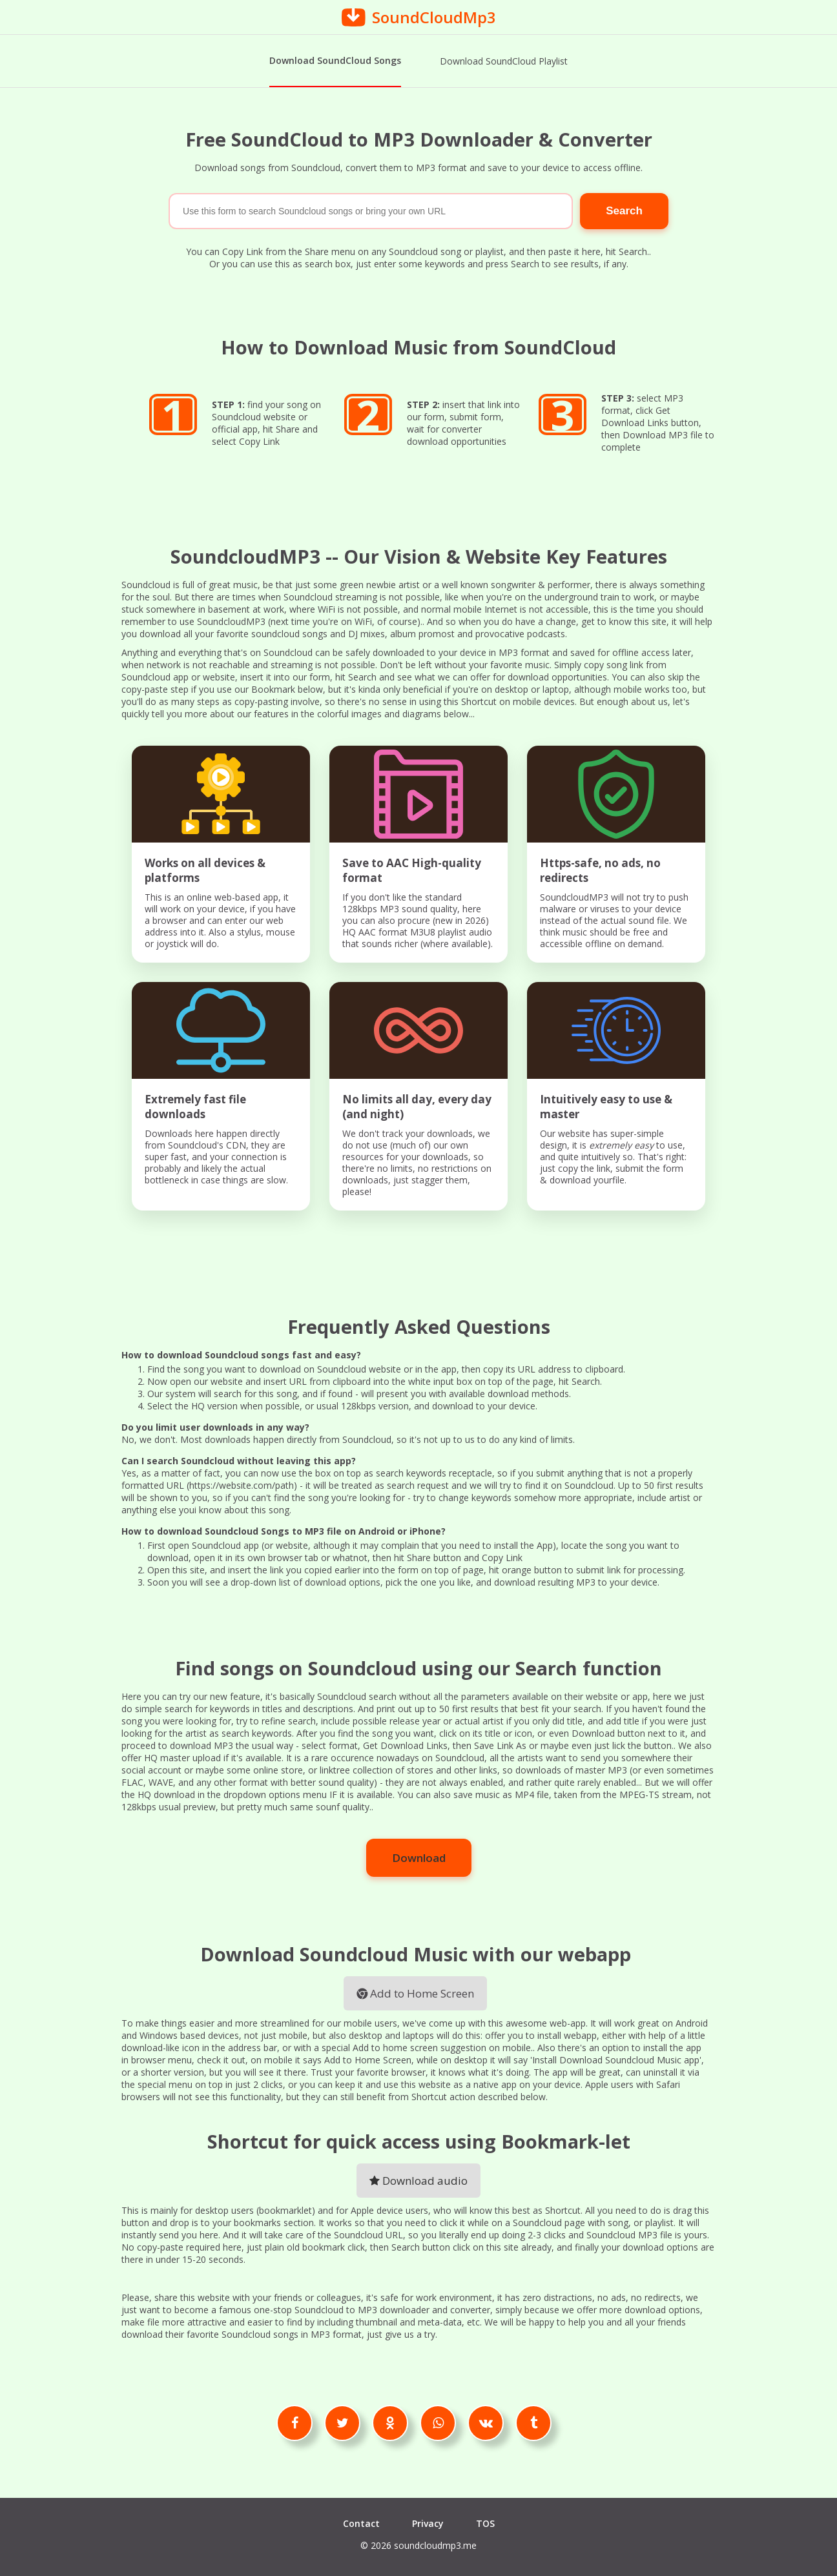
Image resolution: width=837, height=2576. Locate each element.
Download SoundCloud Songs (335, 60)
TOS (485, 2522)
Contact (361, 2522)
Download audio (418, 2179)
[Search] (370, 210)
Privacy (428, 2522)
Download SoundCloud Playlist (504, 61)
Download (419, 1856)
